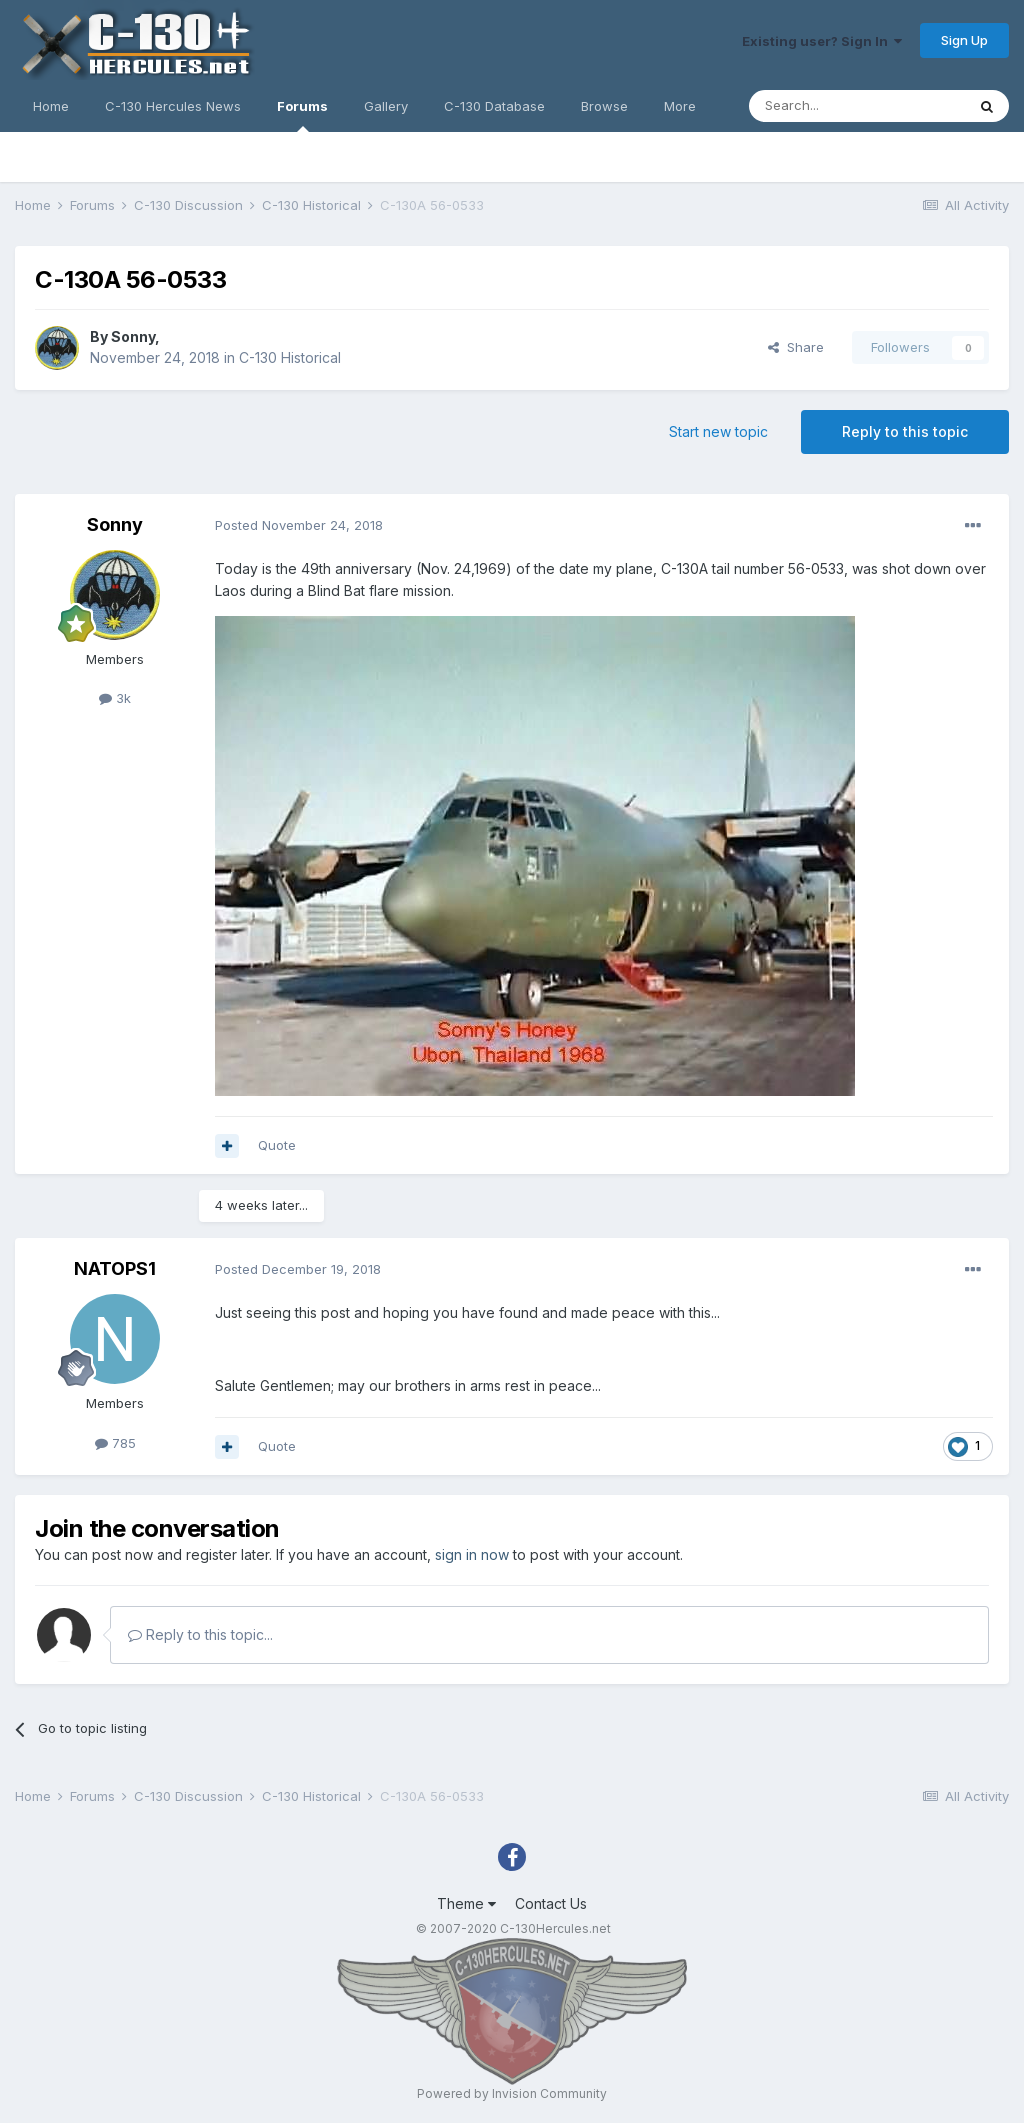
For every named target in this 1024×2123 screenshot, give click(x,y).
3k (115, 698)
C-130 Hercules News (173, 106)
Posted (299, 525)
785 (115, 1443)
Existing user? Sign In (822, 41)
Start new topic (718, 431)
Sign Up (964, 40)
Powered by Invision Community (512, 2093)
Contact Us (551, 1903)
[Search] (857, 106)
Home (51, 106)
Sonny (133, 336)
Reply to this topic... (200, 1634)
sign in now (472, 1554)
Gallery (386, 106)
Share (796, 347)
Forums (302, 115)
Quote (277, 1145)
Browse (604, 106)
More (680, 106)
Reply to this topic (905, 431)
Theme (466, 1903)
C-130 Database (494, 106)
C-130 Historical (290, 357)
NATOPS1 (115, 1268)
